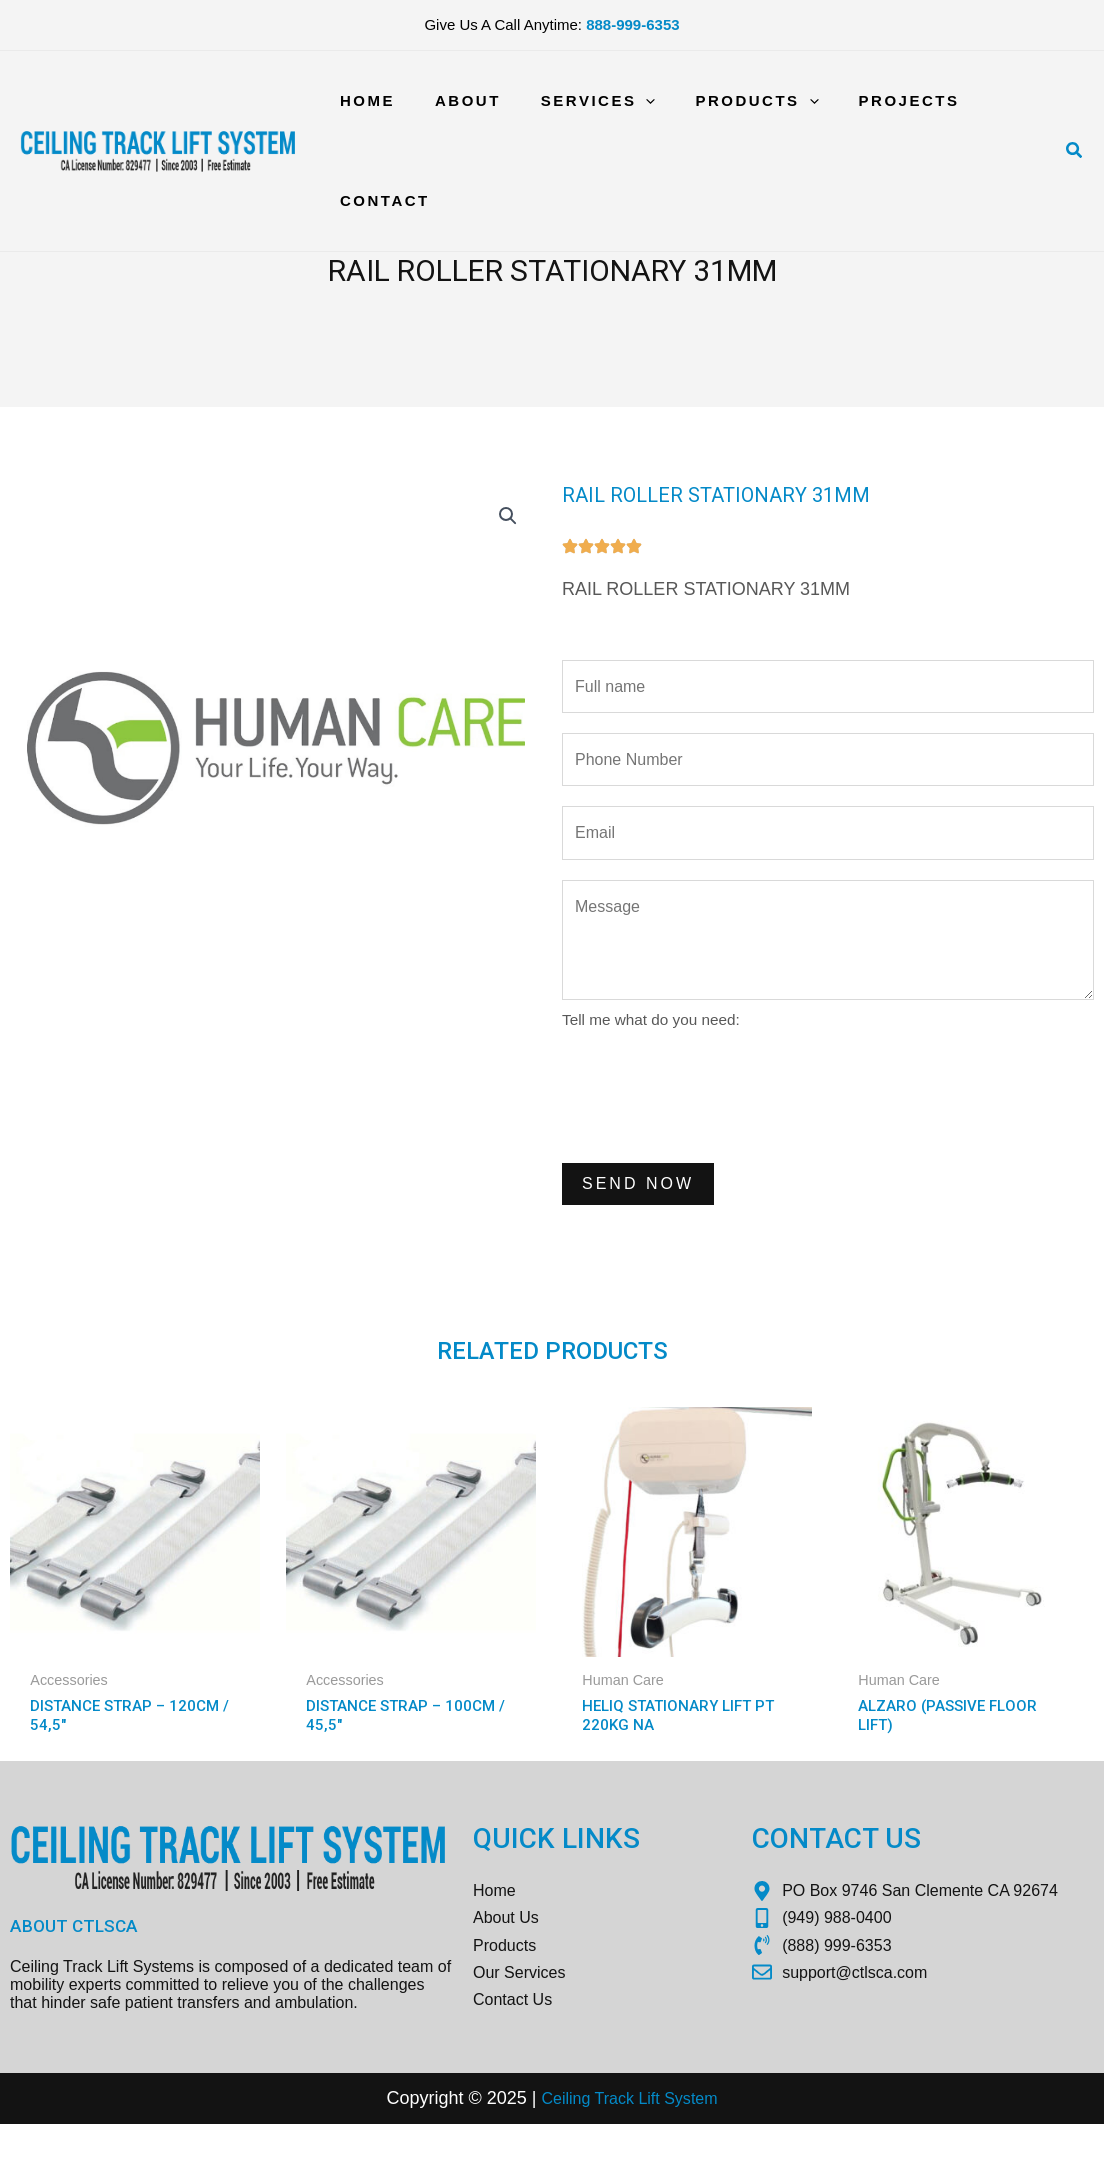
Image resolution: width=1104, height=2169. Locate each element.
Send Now (638, 1202)
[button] (506, 518)
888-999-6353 (632, 24)
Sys (681, 2143)
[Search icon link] (1075, 151)
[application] (620, 101)
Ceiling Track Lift (596, 2143)
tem (714, 2143)
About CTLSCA (76, 1953)
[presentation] (714, 1113)
